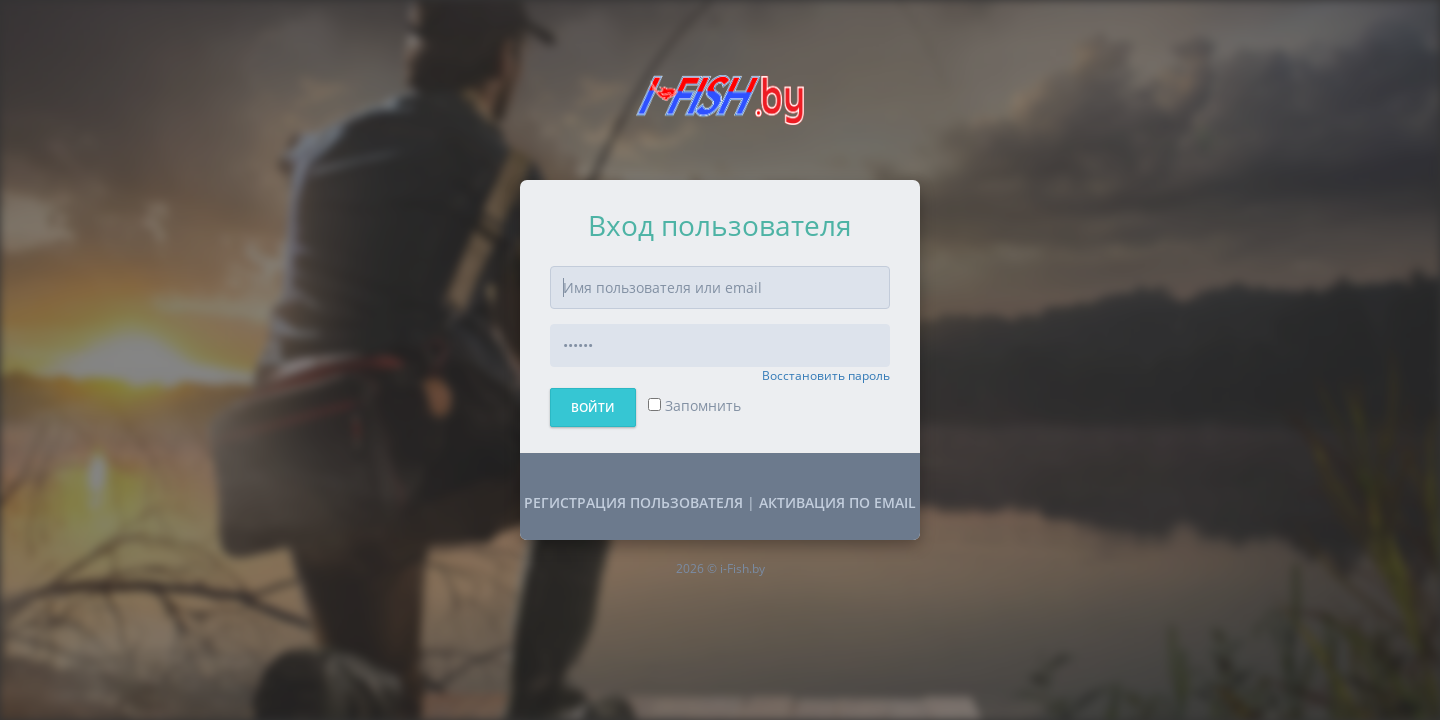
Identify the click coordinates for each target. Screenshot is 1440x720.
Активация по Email (837, 502)
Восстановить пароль (826, 375)
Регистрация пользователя (633, 502)
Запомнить (694, 405)
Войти (593, 407)
